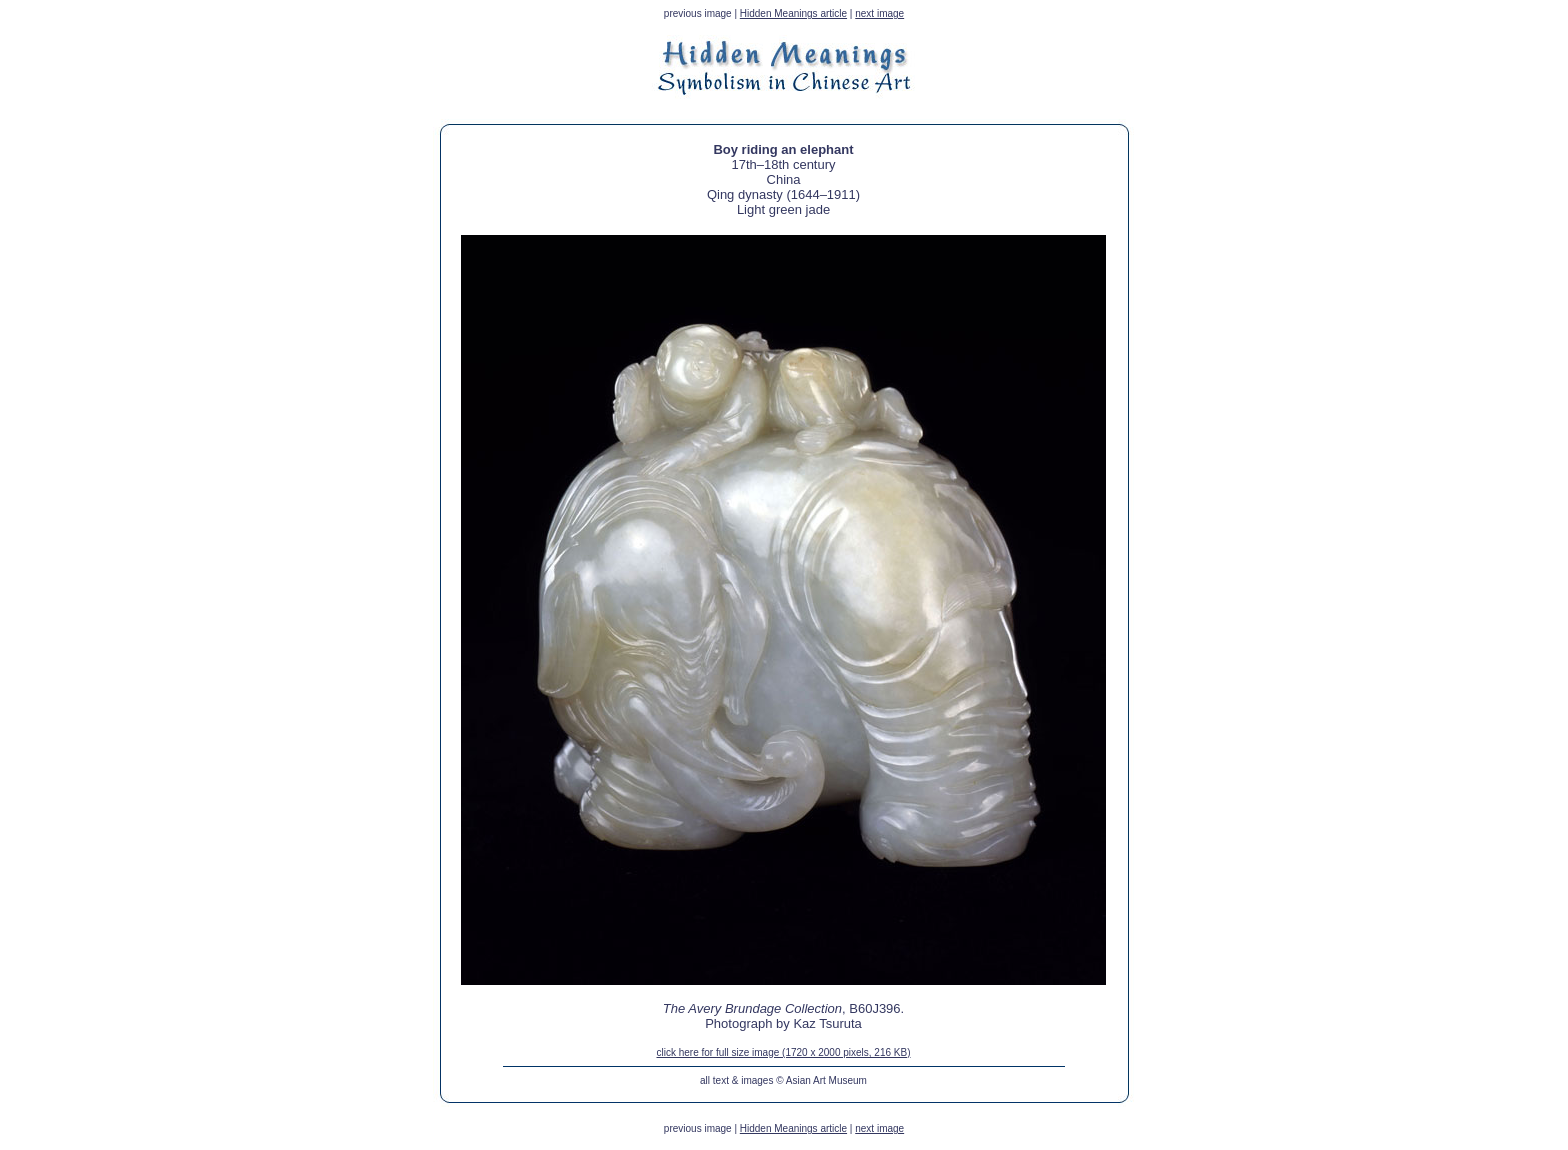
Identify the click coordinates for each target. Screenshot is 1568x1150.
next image (879, 13)
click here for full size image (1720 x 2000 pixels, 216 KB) (783, 1052)
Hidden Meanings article (793, 13)
